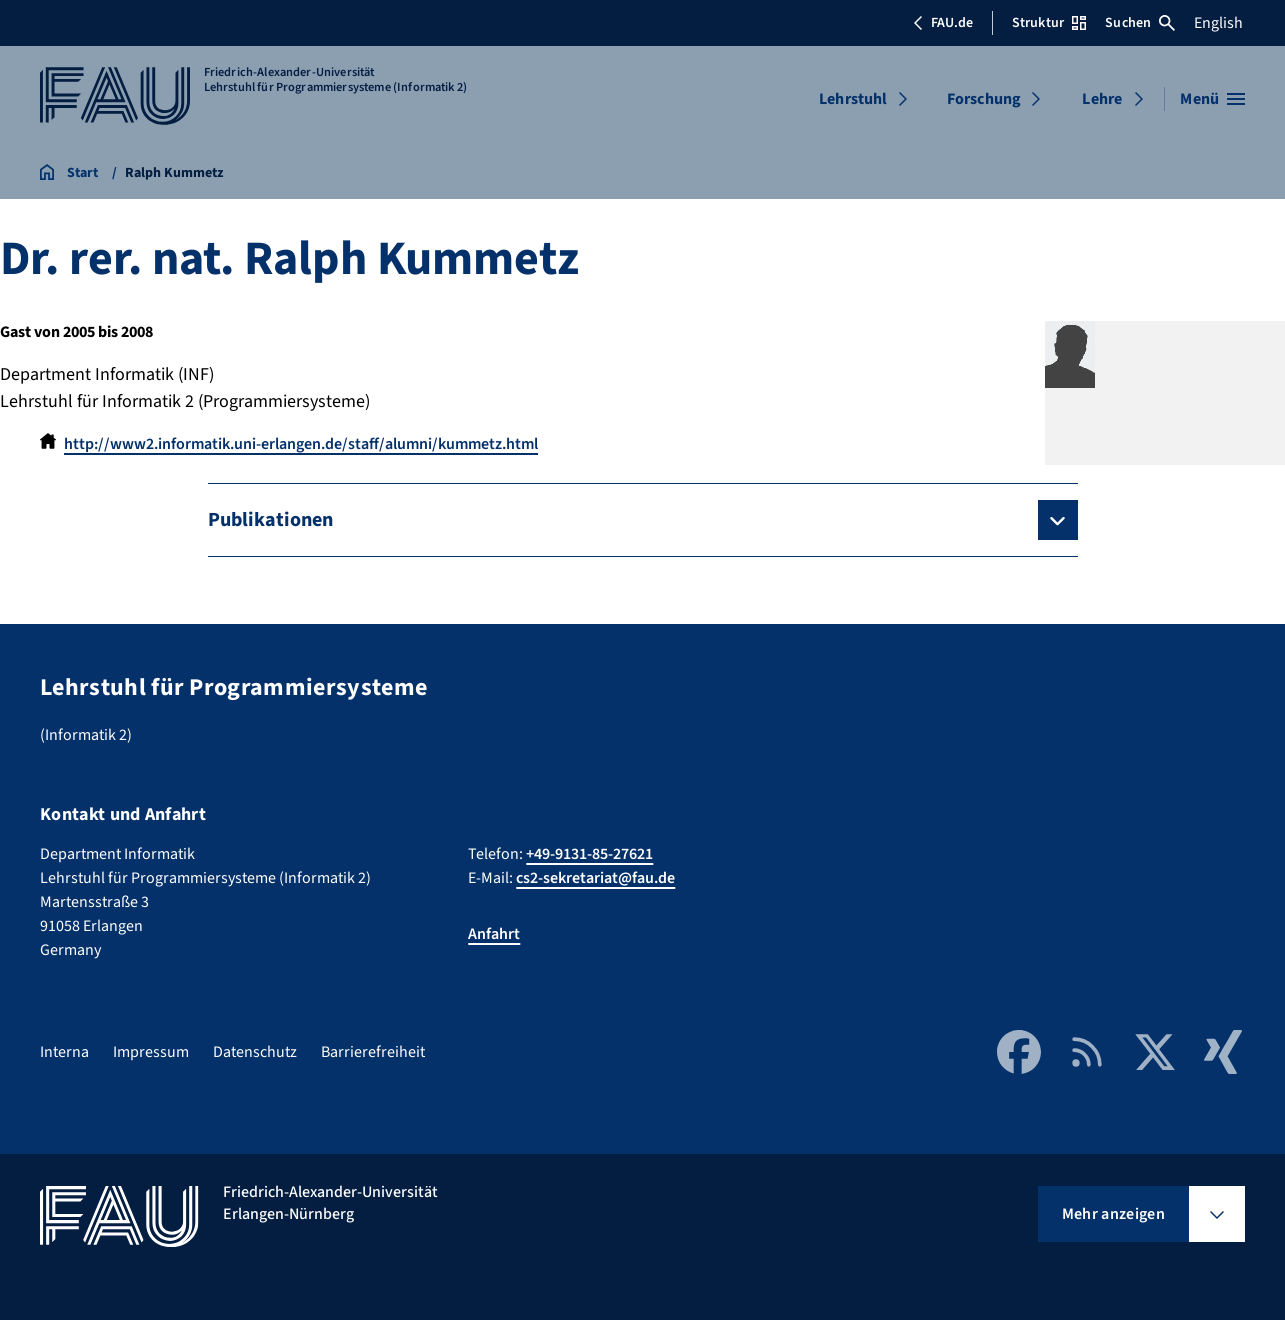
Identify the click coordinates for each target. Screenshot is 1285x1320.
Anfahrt (494, 934)
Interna (64, 1052)
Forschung (984, 99)
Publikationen (270, 520)
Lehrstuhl (853, 99)
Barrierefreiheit (373, 1052)
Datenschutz (255, 1052)
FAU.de (943, 23)
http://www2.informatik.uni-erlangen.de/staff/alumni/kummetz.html (301, 444)
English (1218, 23)
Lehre (1102, 99)
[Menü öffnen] (1212, 99)
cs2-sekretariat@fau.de (595, 878)
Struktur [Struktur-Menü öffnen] (1049, 23)
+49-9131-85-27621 (589, 854)
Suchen (1140, 23)
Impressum (151, 1052)
